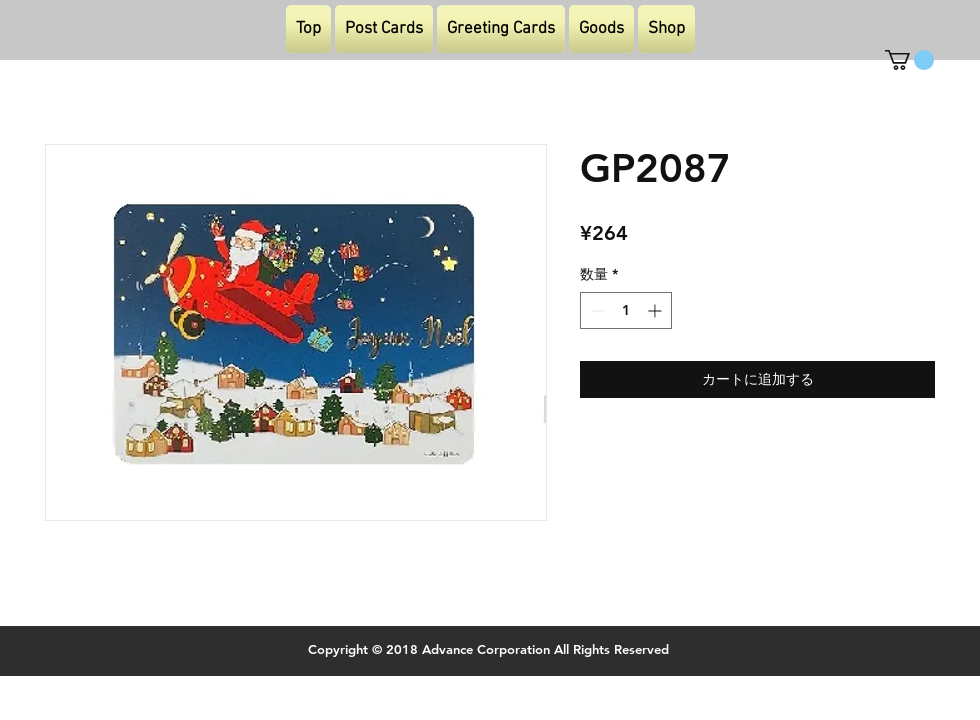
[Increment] (656, 310)
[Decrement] (595, 310)
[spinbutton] (626, 310)
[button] (909, 60)
